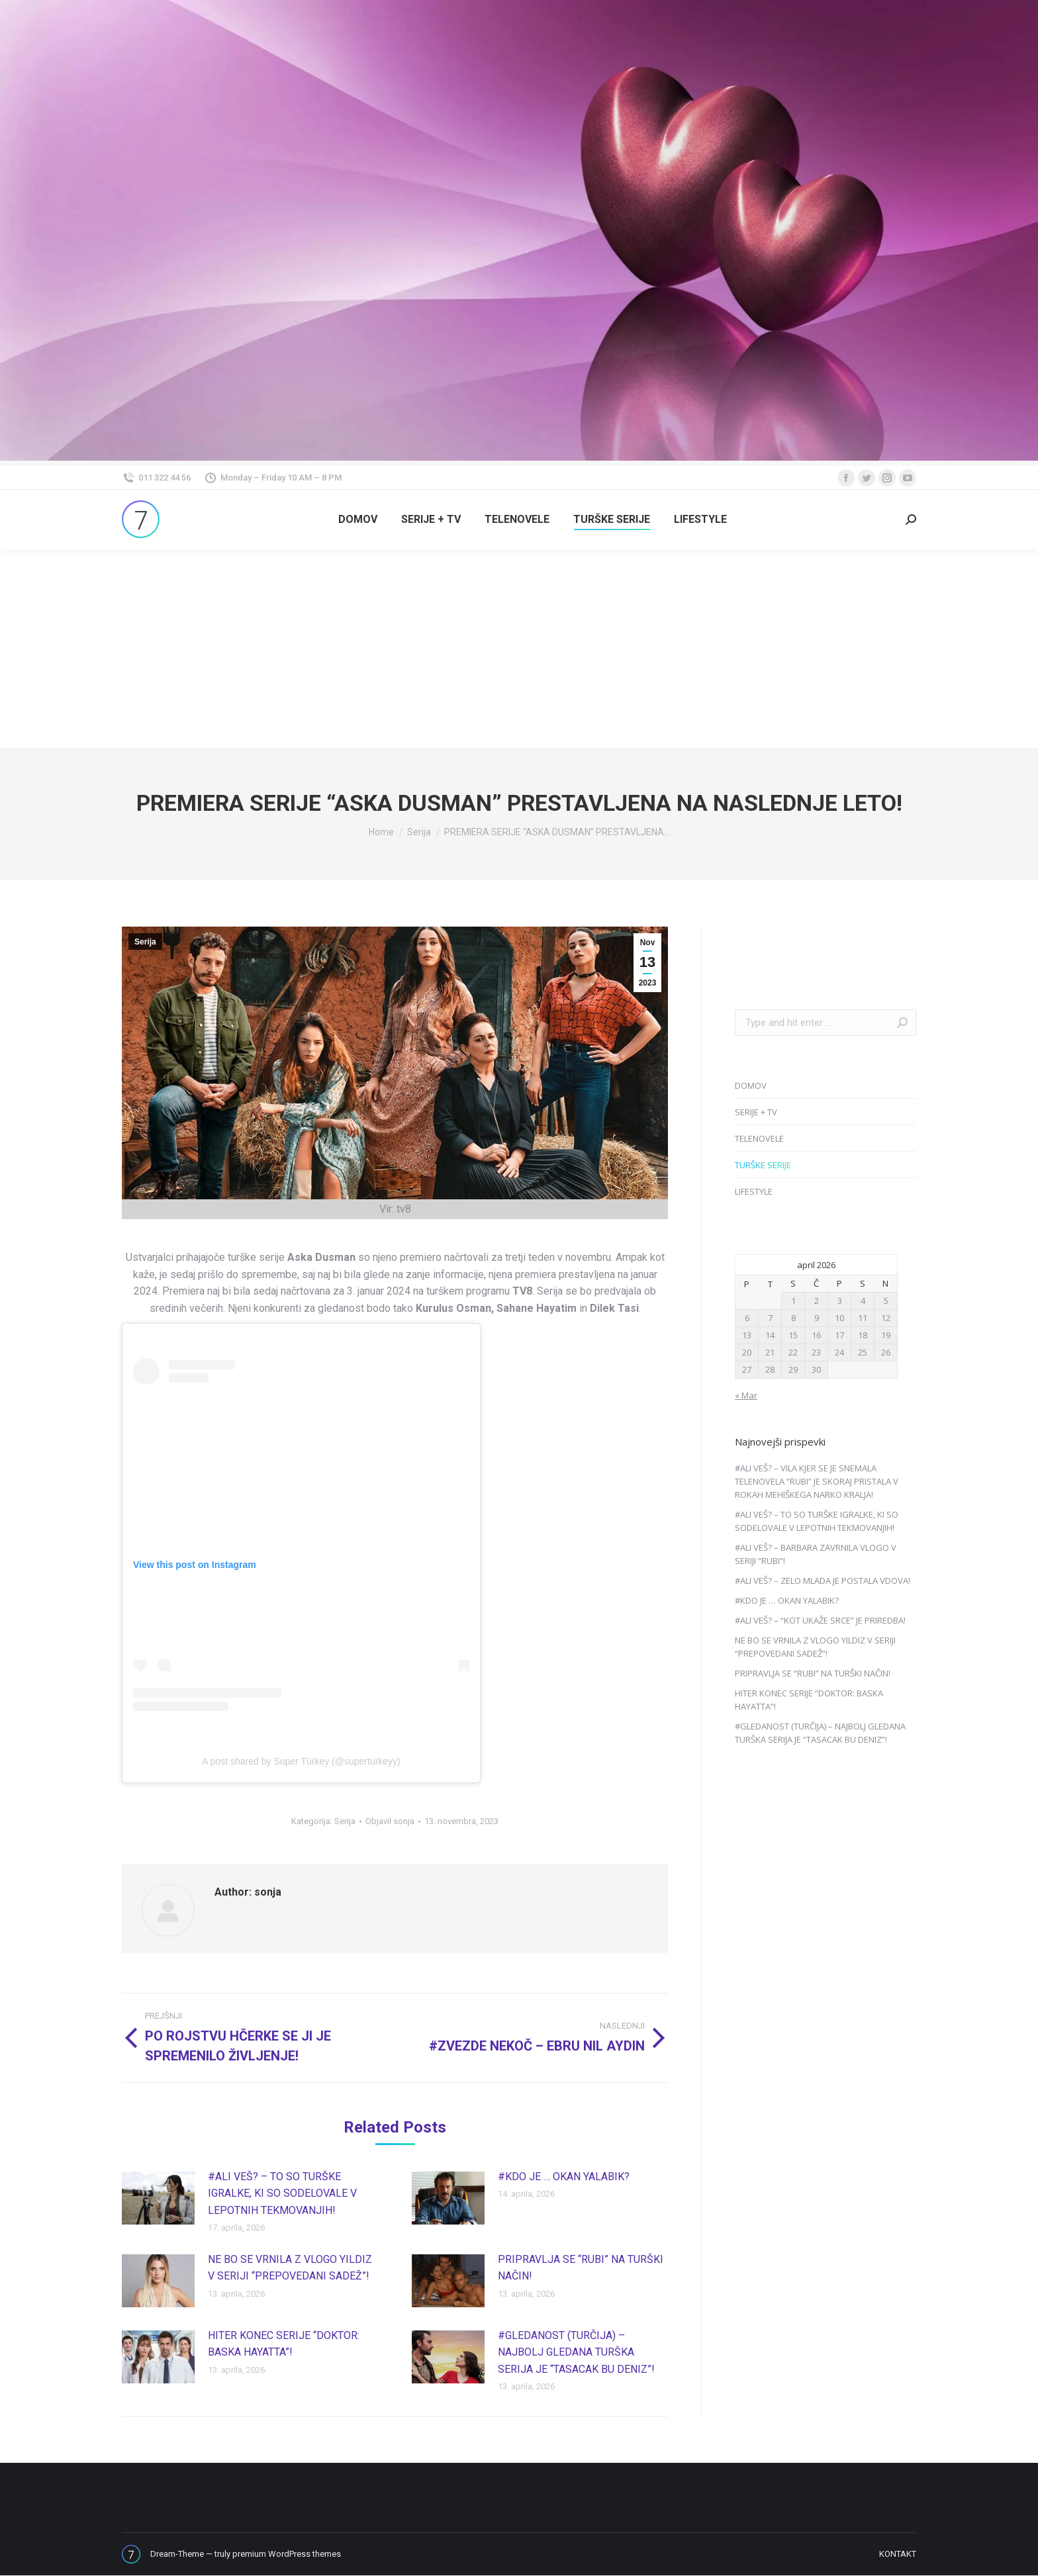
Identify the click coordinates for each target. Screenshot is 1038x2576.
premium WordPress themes (286, 2554)
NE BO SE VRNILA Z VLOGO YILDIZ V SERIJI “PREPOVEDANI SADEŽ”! (290, 2268)
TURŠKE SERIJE (763, 1165)
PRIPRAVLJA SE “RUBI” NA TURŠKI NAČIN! (580, 2268)
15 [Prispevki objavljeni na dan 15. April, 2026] (793, 1335)
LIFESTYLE (754, 1191)
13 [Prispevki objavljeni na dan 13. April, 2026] (746, 1335)
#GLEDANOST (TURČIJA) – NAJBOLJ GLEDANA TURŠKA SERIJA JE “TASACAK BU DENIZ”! (576, 2352)
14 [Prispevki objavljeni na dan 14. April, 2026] (770, 1335)
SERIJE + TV (756, 1112)
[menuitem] (358, 519)
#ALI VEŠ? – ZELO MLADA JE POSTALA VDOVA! (822, 1581)
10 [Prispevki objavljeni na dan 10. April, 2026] (839, 1318)
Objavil (389, 1821)
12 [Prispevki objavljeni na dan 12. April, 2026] (885, 1318)
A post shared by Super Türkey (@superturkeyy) (301, 1761)
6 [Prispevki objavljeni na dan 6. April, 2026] (747, 1318)
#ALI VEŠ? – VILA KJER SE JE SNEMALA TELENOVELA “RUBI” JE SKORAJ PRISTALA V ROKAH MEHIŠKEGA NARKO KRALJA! (816, 1481)
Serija (145, 941)
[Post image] (158, 2198)
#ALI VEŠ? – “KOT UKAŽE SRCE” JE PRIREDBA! (820, 1620)
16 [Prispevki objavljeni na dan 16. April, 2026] (816, 1335)
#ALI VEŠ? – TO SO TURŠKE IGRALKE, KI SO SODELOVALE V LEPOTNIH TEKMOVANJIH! (282, 2193)
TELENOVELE (759, 1138)
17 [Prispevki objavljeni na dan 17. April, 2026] (839, 1335)
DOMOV (751, 1085)
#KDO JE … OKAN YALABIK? (564, 2176)
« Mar (746, 1395)
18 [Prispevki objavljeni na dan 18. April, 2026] (862, 1335)
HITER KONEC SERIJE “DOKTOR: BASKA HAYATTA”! (283, 2344)
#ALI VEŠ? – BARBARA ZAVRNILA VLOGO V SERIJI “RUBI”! (815, 1554)
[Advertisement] (519, 648)
